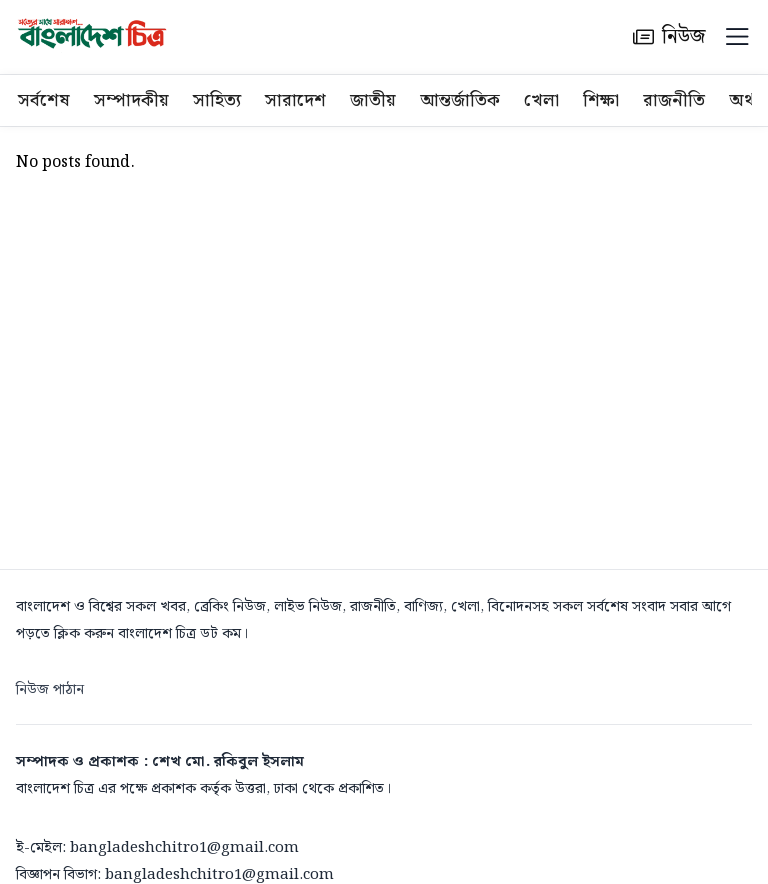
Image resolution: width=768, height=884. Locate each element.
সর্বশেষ (44, 100)
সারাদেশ (295, 100)
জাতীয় (373, 100)
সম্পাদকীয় (131, 100)
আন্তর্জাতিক (460, 100)
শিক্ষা (601, 100)
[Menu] (737, 37)
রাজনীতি (674, 100)
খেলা (541, 100)
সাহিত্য (217, 100)
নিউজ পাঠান (50, 690)
